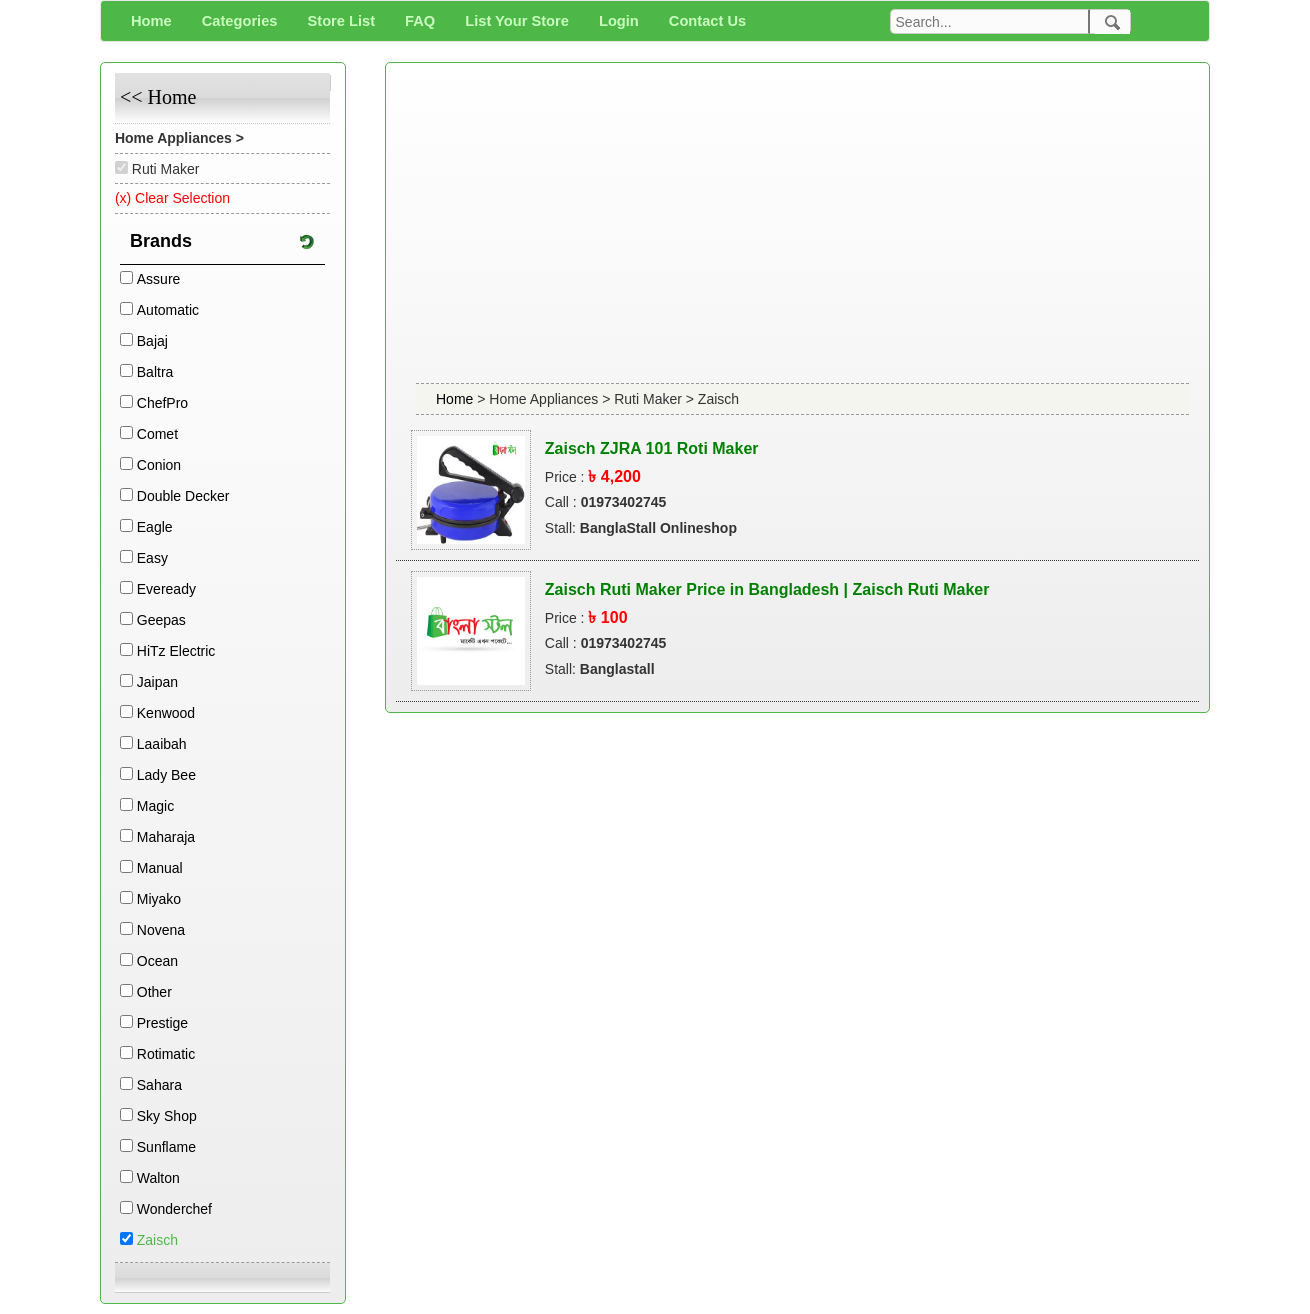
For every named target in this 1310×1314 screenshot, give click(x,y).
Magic (155, 806)
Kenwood (166, 713)
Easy (152, 558)
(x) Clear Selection (172, 198)
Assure (159, 279)
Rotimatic (166, 1054)
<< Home (158, 97)
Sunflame (166, 1147)
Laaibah (162, 744)
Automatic (168, 310)
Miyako (159, 899)
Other (154, 992)
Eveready (166, 589)
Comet (157, 434)
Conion (159, 465)
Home (456, 399)
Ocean (157, 961)
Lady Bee (166, 775)
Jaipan (157, 682)
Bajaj (152, 341)
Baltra (155, 372)
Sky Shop (167, 1116)
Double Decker (183, 496)
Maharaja (166, 837)
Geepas (161, 620)
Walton (158, 1178)
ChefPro (162, 403)
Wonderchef (174, 1209)
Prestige (162, 1023)
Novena (161, 930)
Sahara (159, 1085)
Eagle (155, 527)
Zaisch (157, 1240)
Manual (160, 868)
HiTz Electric (176, 651)
